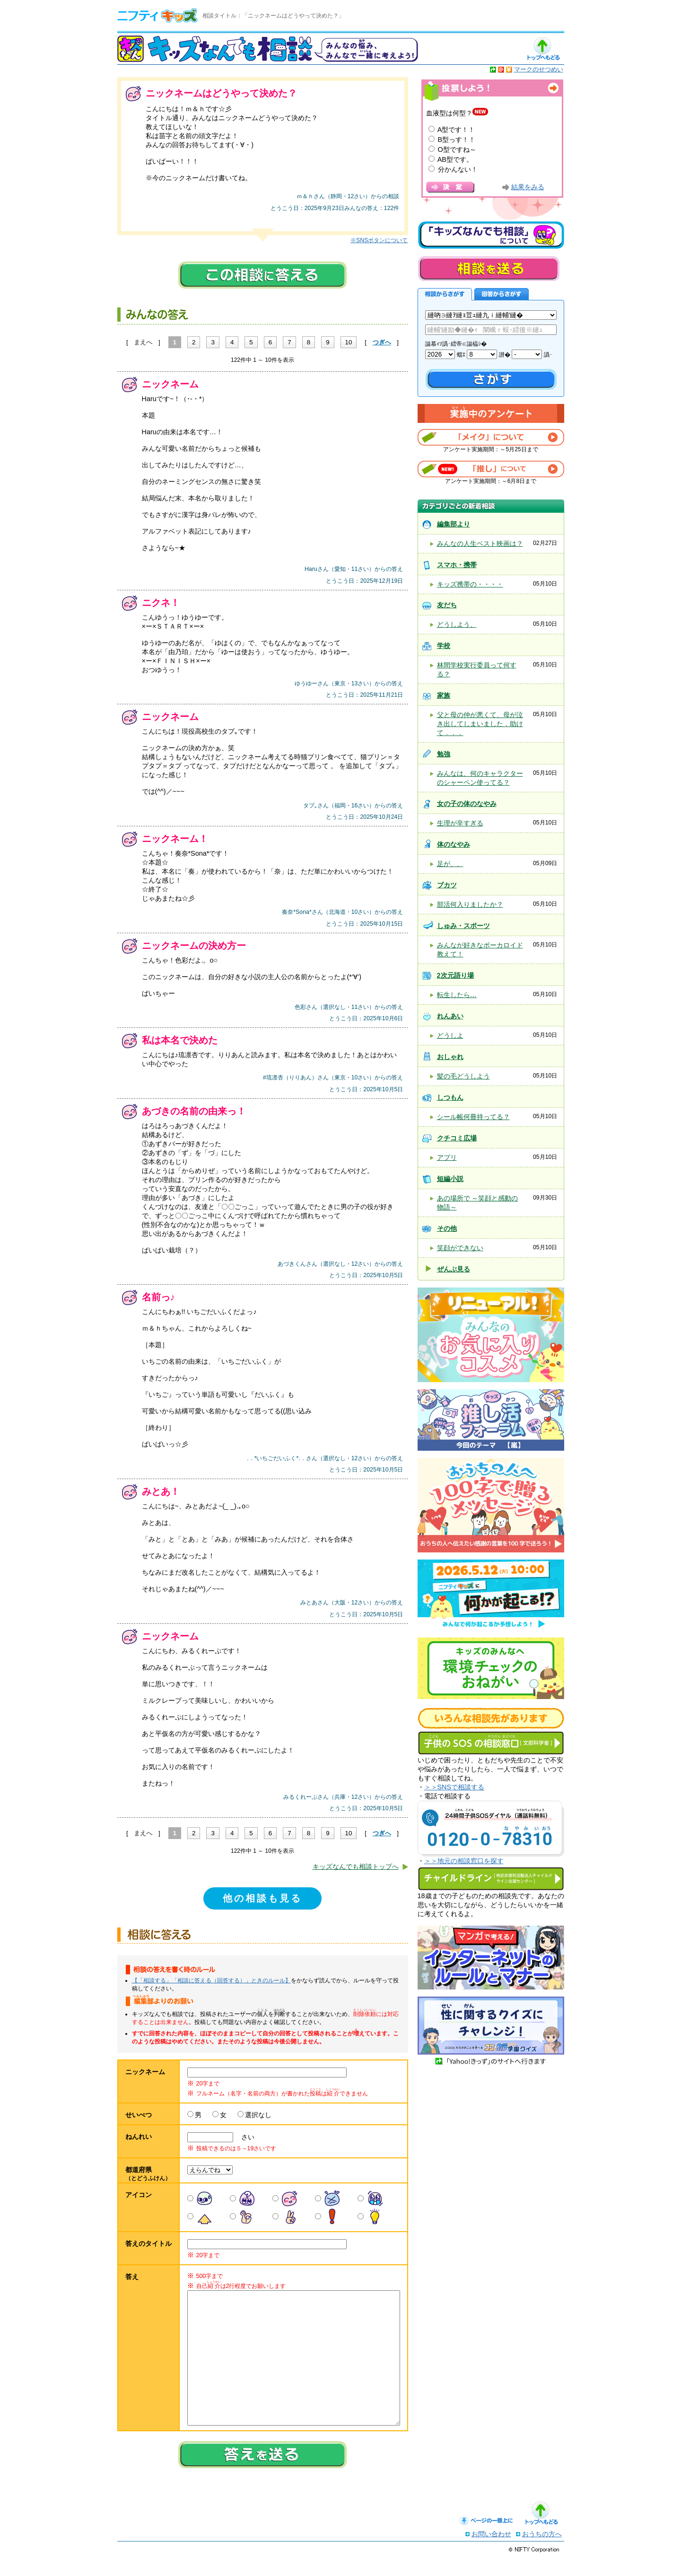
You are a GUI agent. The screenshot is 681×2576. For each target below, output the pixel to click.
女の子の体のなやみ (467, 803)
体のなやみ (453, 844)
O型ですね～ (457, 149)
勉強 (443, 754)
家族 (443, 695)
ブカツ (447, 885)
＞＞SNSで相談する (454, 1787)
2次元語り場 (455, 975)
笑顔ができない (460, 1248)
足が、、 (450, 863)
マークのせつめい (538, 69)
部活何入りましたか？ (470, 904)
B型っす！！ (457, 139)
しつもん (450, 1097)
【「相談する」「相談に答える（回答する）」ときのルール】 (211, 1980)
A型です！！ (456, 129)
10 (348, 342)
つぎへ (382, 342)
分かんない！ (458, 169)
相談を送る (488, 268)
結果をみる (527, 187)
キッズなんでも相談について (491, 235)
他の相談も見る (262, 1898)
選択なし (258, 2115)
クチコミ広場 (457, 1138)
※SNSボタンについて (379, 240)
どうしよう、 (457, 624)
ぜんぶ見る (453, 1269)
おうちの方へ (542, 2553)
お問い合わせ (491, 2553)
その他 (447, 1228)
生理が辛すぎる (460, 823)
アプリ (447, 1157)
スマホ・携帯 (457, 565)
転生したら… (457, 995)
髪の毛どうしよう (463, 1076)
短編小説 (450, 1179)
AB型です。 (455, 159)
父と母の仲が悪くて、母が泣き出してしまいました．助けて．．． (480, 723)
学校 (443, 645)
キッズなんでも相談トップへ (356, 1866)
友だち (447, 605)
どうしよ (450, 1035)
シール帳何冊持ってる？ (473, 1117)
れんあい (450, 1016)
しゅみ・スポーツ (463, 925)
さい (244, 2137)
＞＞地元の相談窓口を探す (464, 1861)
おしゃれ (450, 1056)
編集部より (453, 524)
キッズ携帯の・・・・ (470, 584)
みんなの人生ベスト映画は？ (480, 543)
